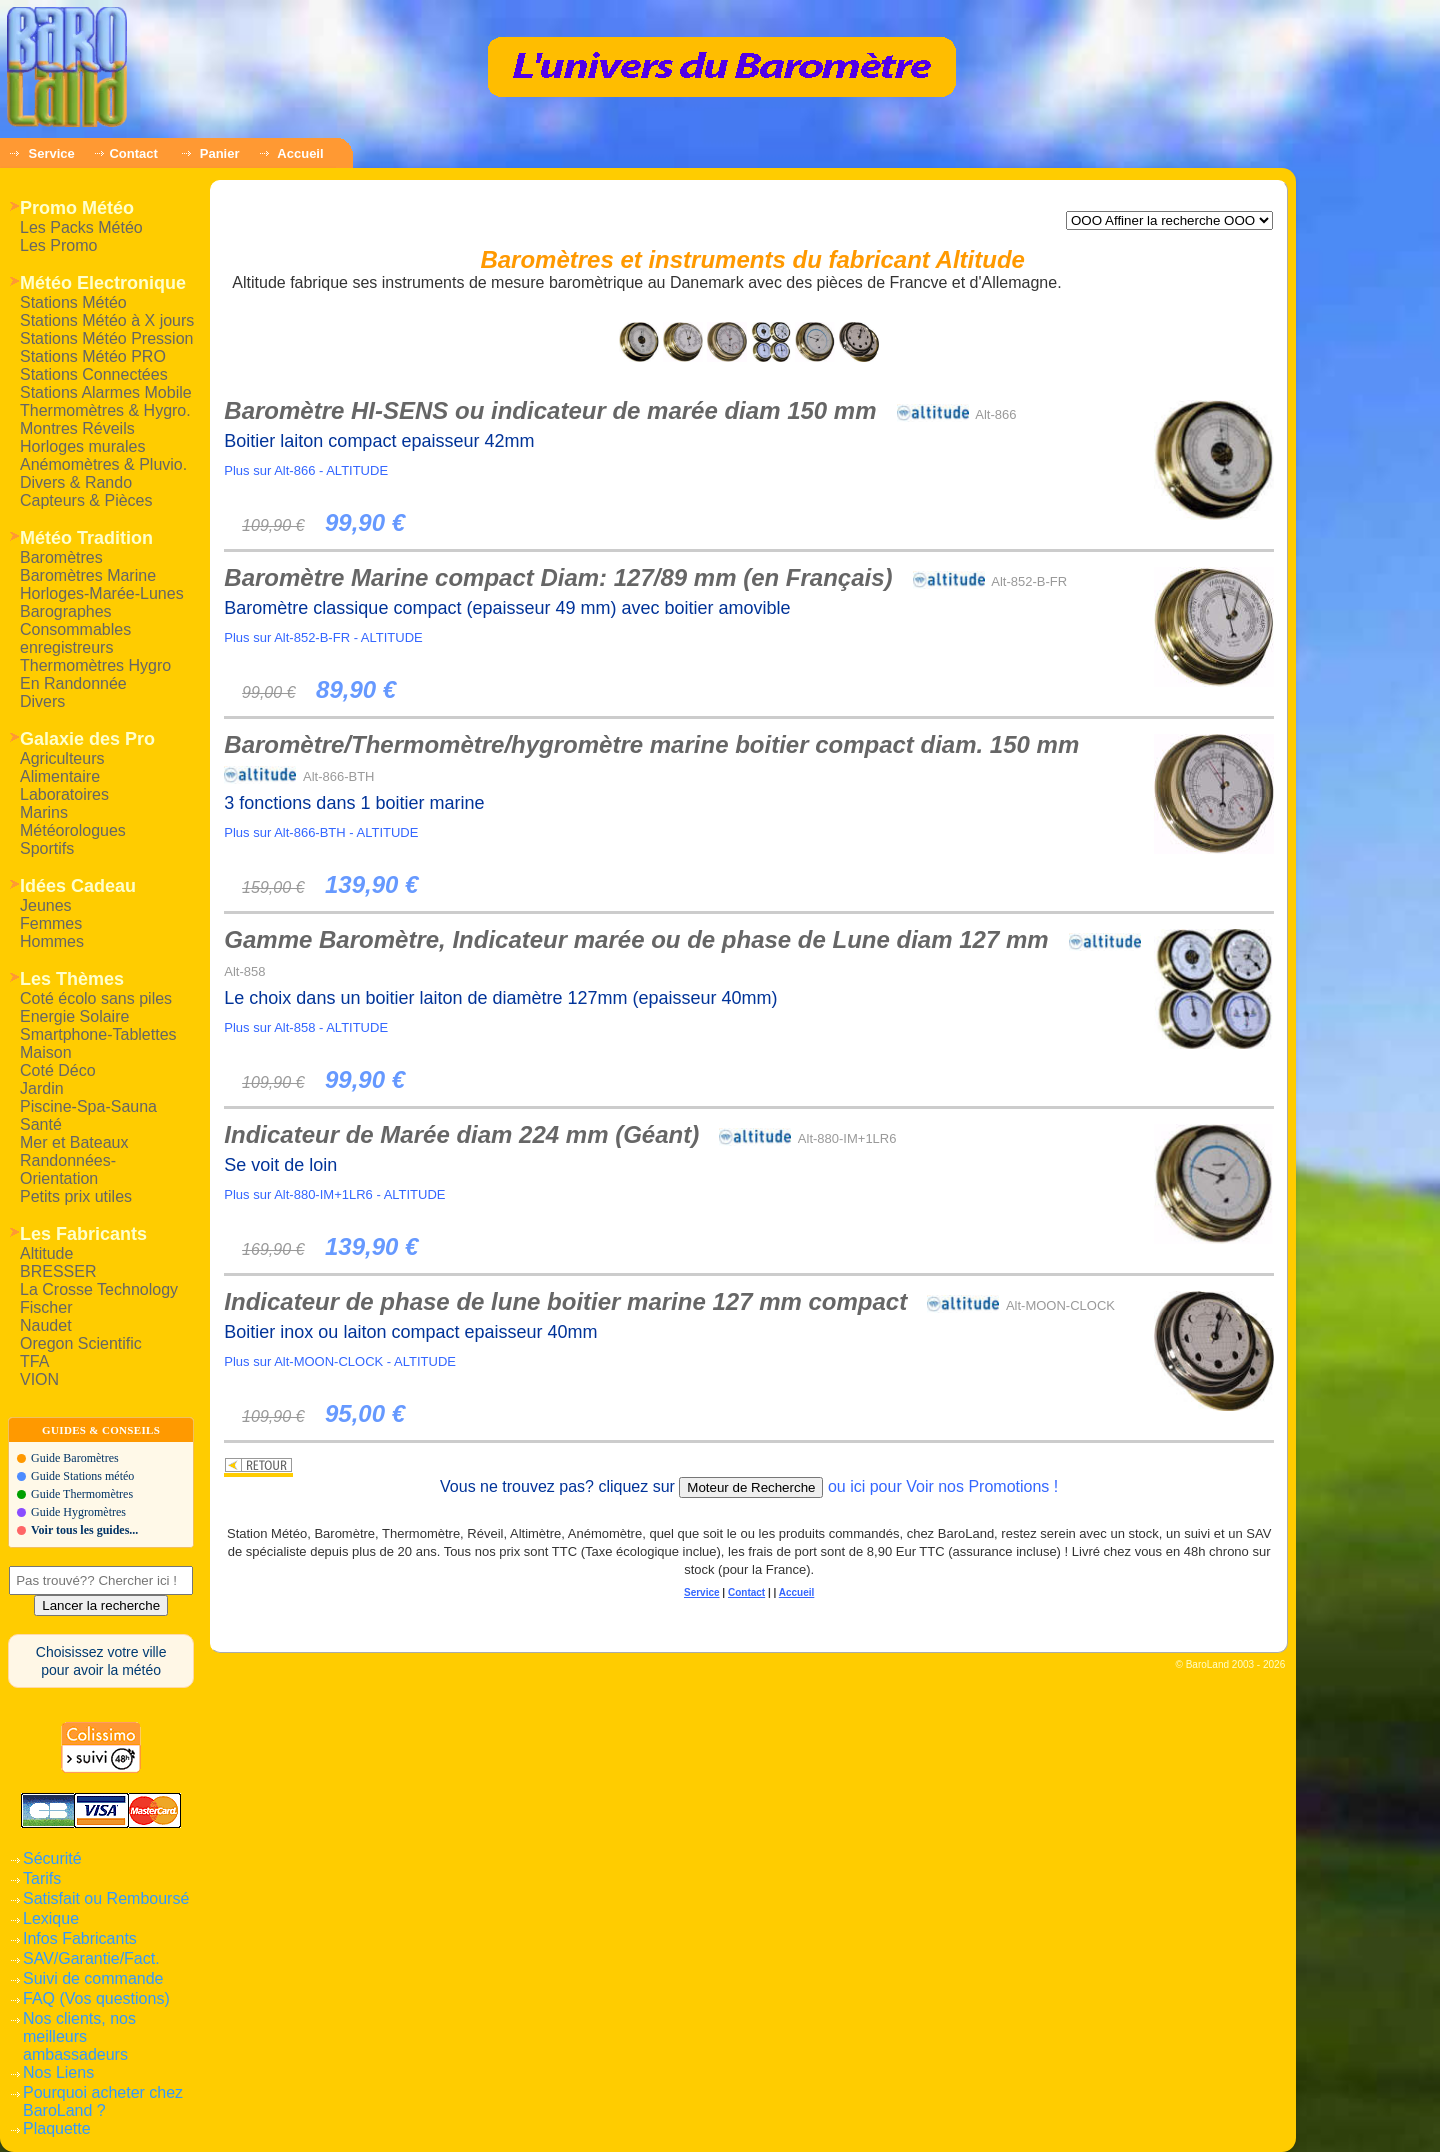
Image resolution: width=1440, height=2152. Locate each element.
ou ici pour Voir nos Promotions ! (943, 1486)
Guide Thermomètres (82, 1494)
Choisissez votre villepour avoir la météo (101, 1661)
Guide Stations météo (82, 1476)
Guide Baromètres (75, 1458)
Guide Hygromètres (78, 1512)
